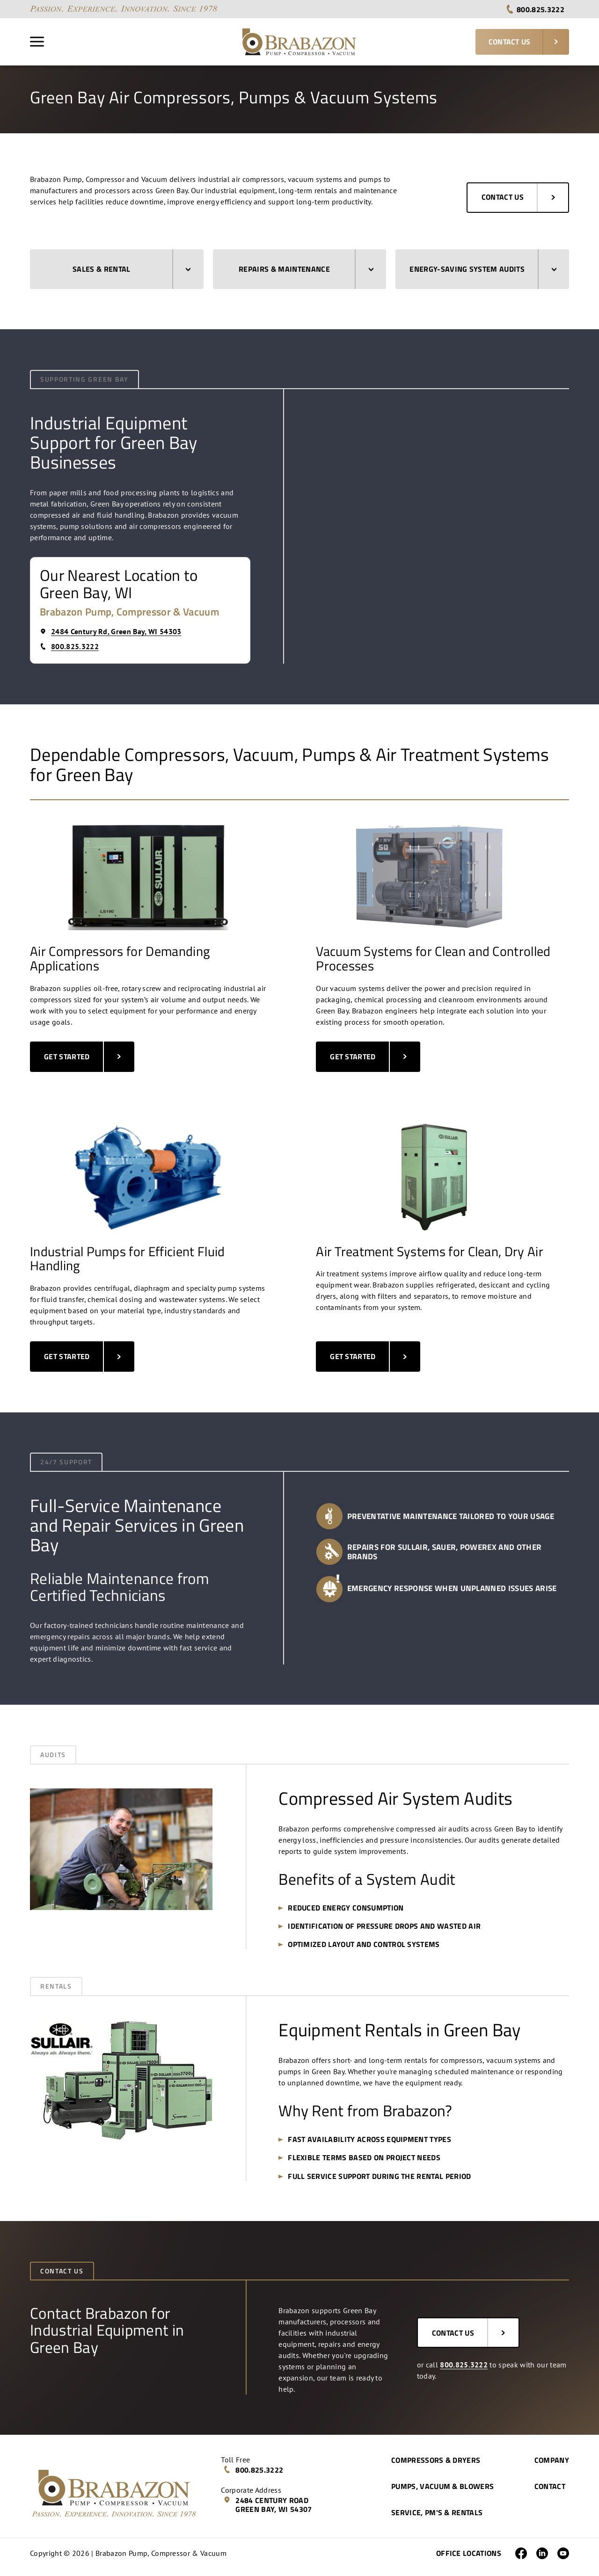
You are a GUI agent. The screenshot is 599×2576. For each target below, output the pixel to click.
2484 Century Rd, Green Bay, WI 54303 (111, 631)
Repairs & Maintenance (306, 269)
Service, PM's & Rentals (436, 2512)
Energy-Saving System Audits (482, 269)
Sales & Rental (131, 269)
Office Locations (468, 2553)
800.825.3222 (534, 9)
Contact (549, 2486)
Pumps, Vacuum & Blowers (442, 2486)
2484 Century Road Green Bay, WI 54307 (267, 2505)
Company (551, 2460)
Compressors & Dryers (435, 2460)
